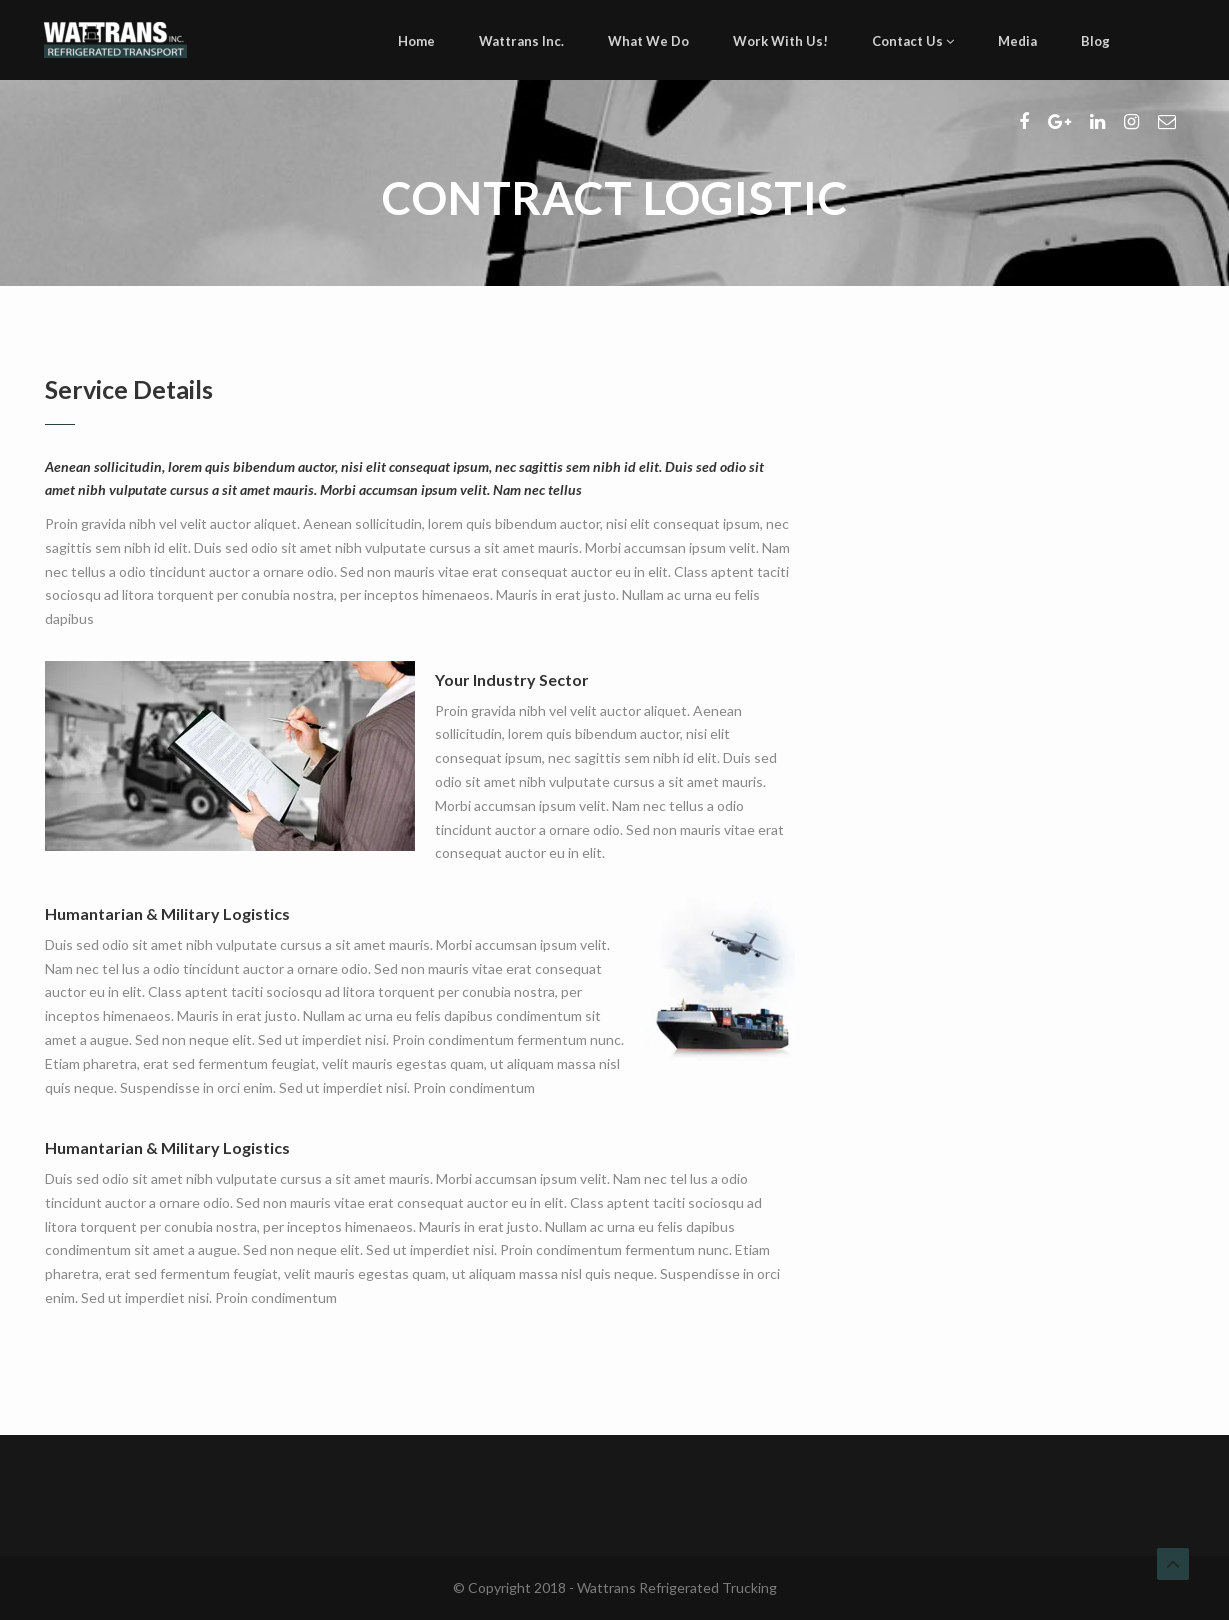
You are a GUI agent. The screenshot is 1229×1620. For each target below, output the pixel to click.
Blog (1095, 41)
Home (416, 41)
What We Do (648, 41)
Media (1017, 41)
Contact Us (913, 41)
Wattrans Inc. (521, 41)
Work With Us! (780, 41)
